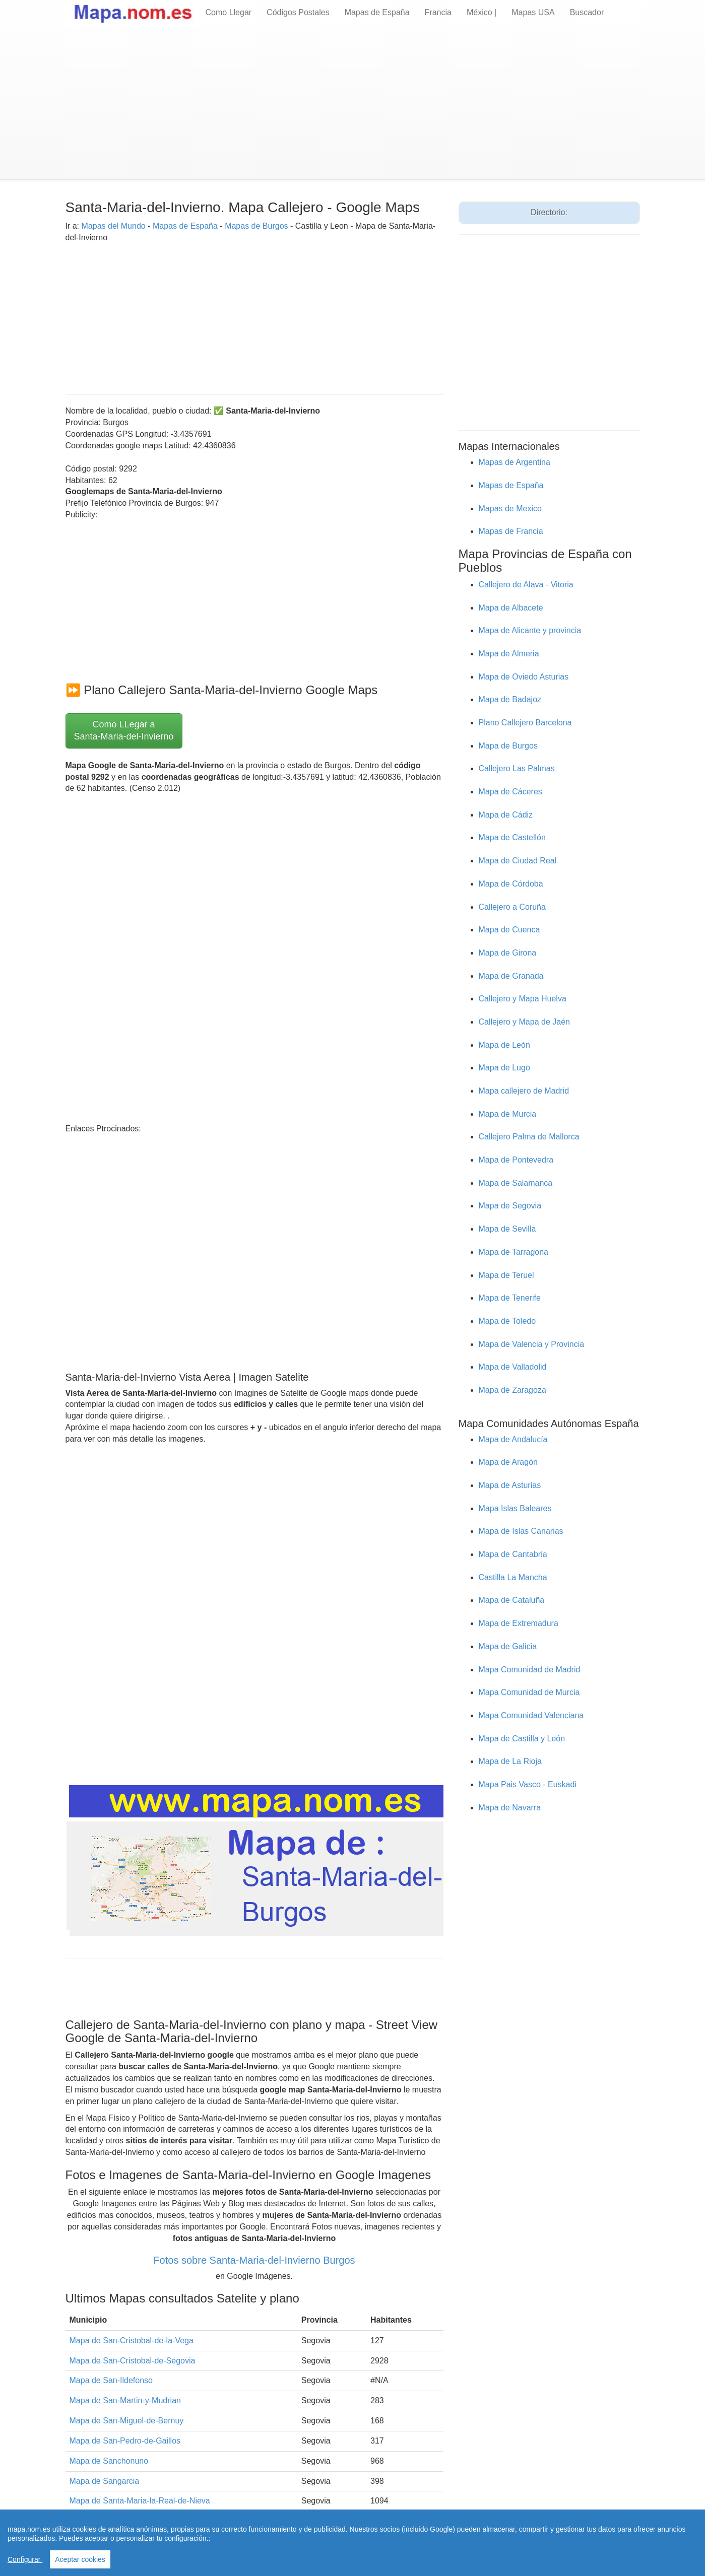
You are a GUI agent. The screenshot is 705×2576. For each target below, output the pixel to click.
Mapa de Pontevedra (516, 1160)
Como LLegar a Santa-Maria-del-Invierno (124, 730)
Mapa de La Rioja (510, 1761)
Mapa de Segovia (510, 1205)
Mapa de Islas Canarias (521, 1531)
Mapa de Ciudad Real (518, 860)
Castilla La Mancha (513, 1577)
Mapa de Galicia (508, 1646)
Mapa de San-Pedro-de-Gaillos (125, 2440)
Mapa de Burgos (508, 745)
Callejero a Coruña (512, 907)
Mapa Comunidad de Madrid (530, 1669)
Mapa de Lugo (504, 1067)
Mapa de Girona (508, 952)
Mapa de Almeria (509, 653)
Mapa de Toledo (507, 1321)
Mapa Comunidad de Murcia (529, 1692)
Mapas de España (377, 12)
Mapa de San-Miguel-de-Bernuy (127, 2420)
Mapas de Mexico (510, 508)
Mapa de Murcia (508, 1114)
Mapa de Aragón (508, 1462)
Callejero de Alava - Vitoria (526, 584)
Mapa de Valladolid (513, 1367)
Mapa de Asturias (510, 1485)
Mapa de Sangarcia (105, 2481)
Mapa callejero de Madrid (524, 1091)
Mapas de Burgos (256, 226)
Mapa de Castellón (512, 837)
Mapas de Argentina (514, 462)
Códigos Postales (298, 12)
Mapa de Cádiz (506, 814)
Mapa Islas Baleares (515, 1508)
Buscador (587, 12)
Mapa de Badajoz (510, 699)
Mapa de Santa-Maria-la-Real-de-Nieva (140, 2500)
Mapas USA (532, 12)
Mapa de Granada (511, 976)
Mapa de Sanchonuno (109, 2461)
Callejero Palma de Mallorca (529, 1136)
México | (481, 12)
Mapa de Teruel (506, 1275)
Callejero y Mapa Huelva (522, 998)
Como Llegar (229, 12)
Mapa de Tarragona (513, 1252)
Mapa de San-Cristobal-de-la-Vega (132, 2340)
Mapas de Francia (511, 531)
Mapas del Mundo (114, 226)
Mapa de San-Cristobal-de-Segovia (133, 2360)
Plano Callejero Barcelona (525, 722)
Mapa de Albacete (511, 607)
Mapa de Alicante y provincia (530, 630)
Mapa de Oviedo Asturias (524, 676)
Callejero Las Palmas (517, 768)
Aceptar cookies (80, 2559)
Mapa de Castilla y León (522, 1738)
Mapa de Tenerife (510, 1298)
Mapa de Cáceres (510, 791)
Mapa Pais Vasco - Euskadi (527, 1784)
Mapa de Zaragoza (512, 1390)
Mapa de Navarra (510, 1807)
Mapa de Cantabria (513, 1554)
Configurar (25, 2559)
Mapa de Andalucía (513, 1439)
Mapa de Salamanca (516, 1183)
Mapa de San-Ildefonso (111, 2380)
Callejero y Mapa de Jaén (524, 1022)
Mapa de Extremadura (518, 1623)
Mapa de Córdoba (511, 883)
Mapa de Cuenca (509, 929)
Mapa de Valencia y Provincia (532, 1344)
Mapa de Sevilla (507, 1229)
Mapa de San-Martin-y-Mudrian (125, 2400)
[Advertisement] (353, 103)
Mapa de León (504, 1045)
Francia (438, 12)
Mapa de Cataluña (512, 1600)
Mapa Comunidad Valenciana (531, 1715)
